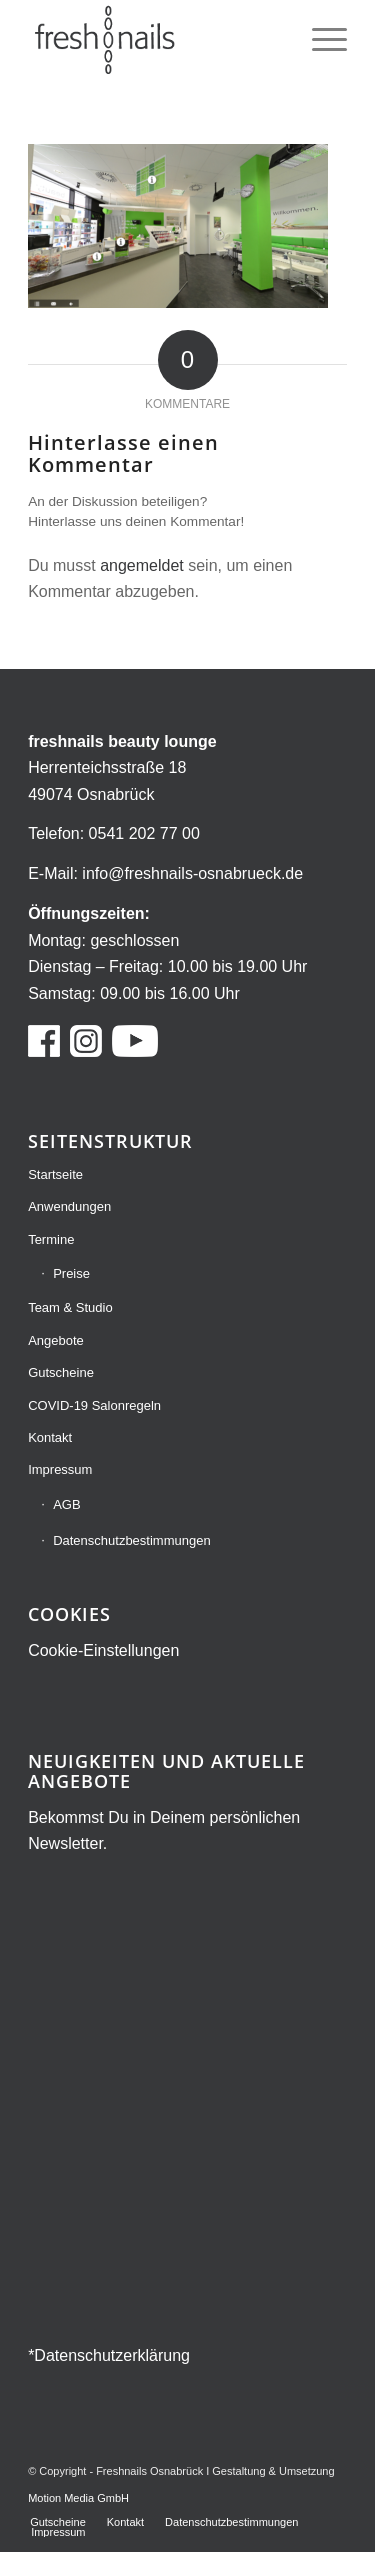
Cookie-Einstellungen (103, 1650)
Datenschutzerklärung (112, 2355)
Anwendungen (69, 1206)
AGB (66, 1504)
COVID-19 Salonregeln (94, 1405)
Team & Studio (70, 1307)
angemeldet (142, 565)
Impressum (60, 1469)
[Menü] (319, 40)
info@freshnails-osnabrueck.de (192, 873)
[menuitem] (319, 40)
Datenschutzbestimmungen (132, 1540)
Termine (51, 1239)
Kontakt (50, 1437)
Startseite (55, 1174)
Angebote (56, 1340)
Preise (71, 1273)
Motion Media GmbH (78, 2498)
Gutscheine (61, 1372)
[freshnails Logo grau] (155, 40)
